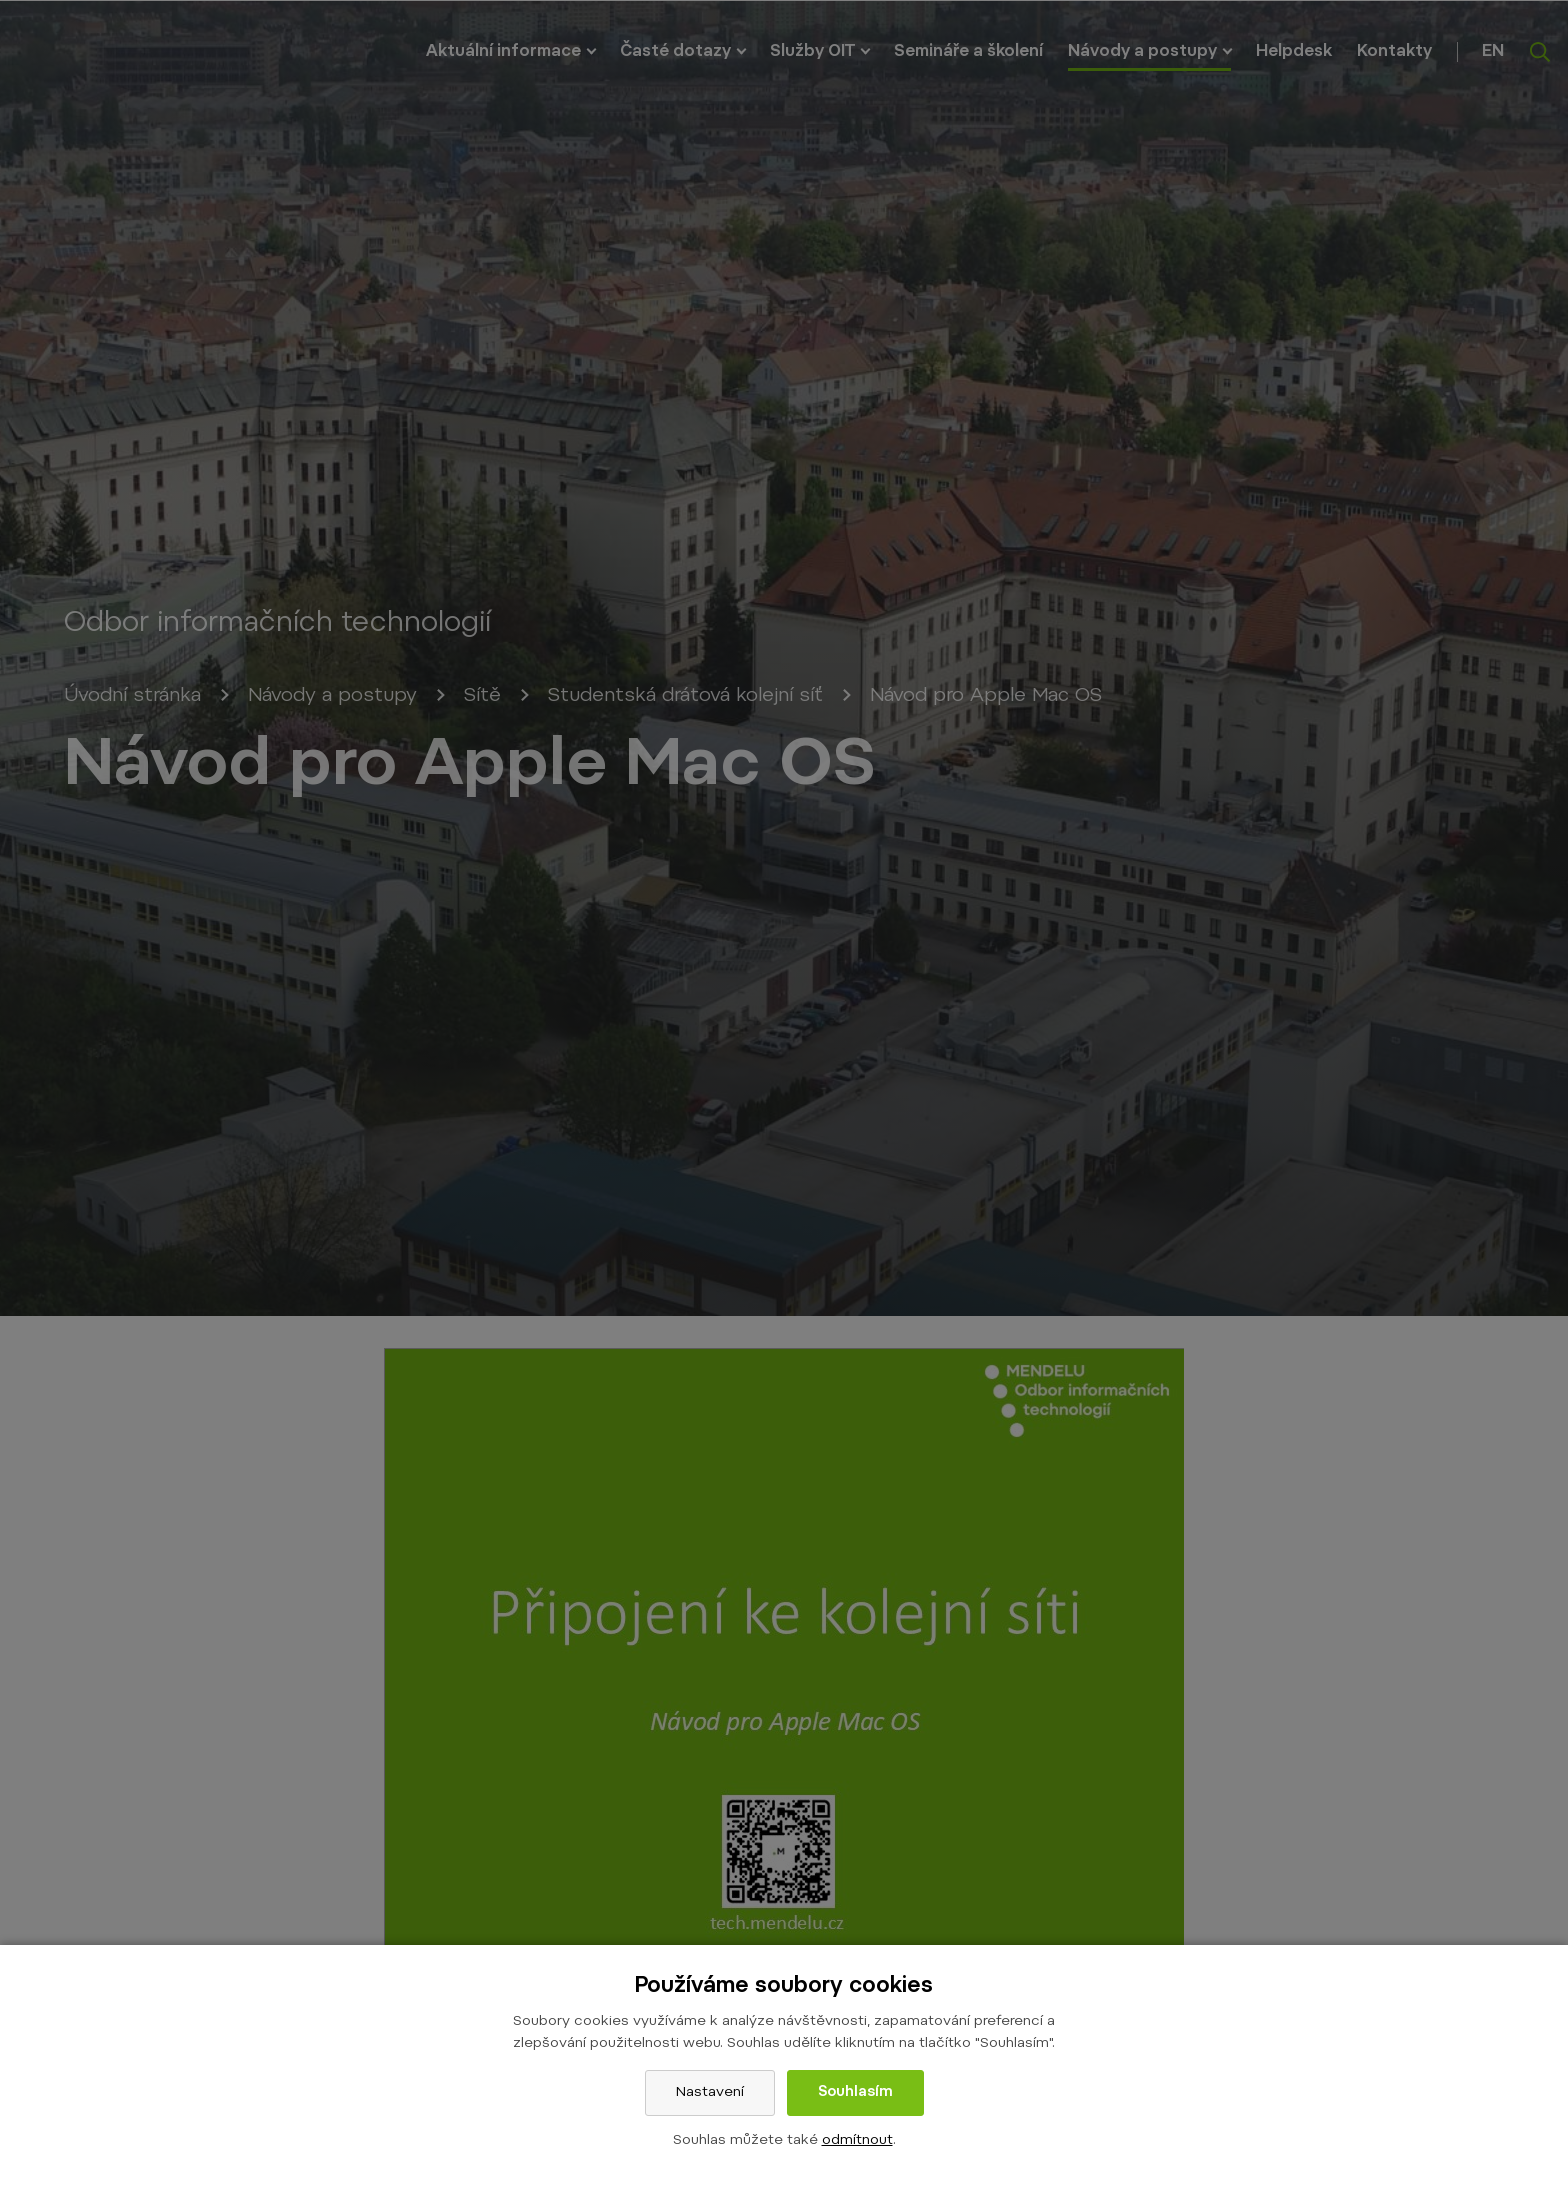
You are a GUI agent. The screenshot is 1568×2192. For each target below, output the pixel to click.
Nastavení (710, 2093)
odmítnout (857, 2141)
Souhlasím (855, 2093)
